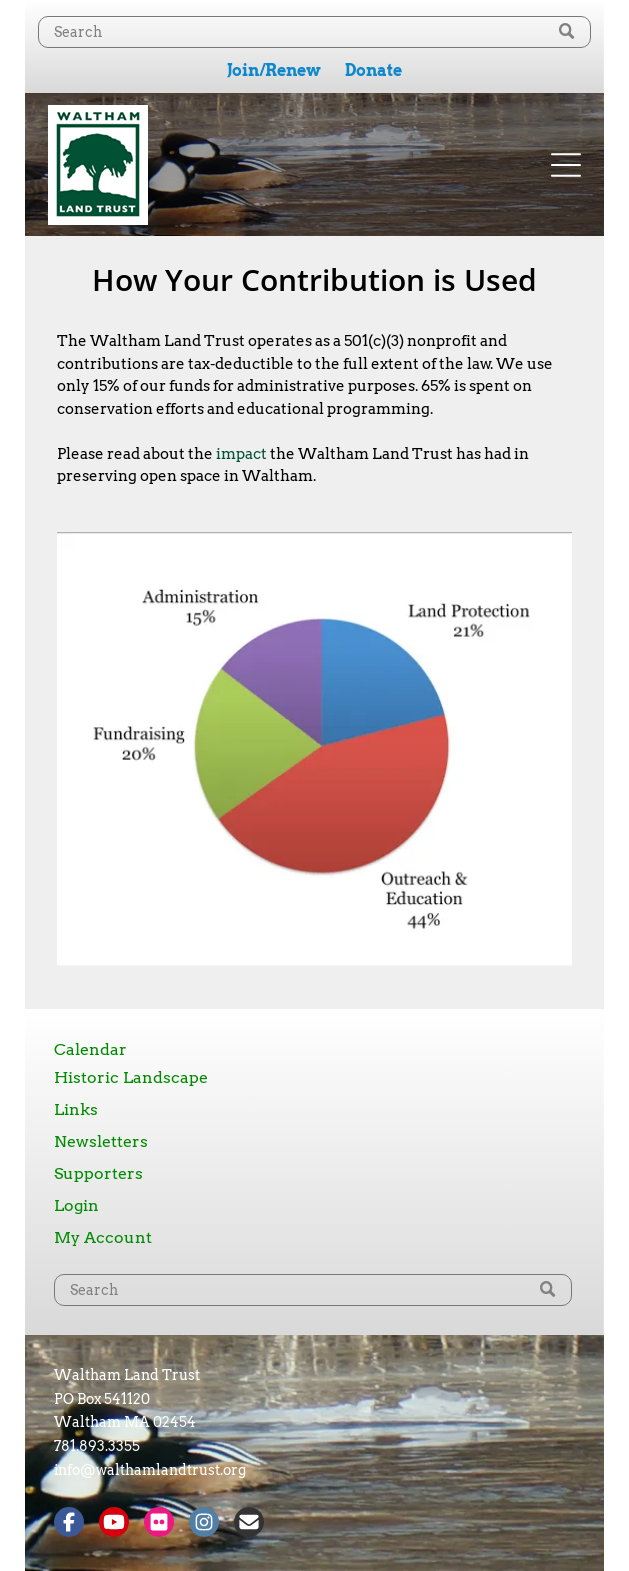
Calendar (90, 1049)
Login (76, 1205)
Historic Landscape (131, 1077)
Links (76, 1109)
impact (241, 454)
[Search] (314, 32)
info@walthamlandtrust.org (150, 1470)
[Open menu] (566, 165)
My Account (103, 1237)
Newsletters (101, 1141)
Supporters (98, 1173)
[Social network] (69, 1524)
